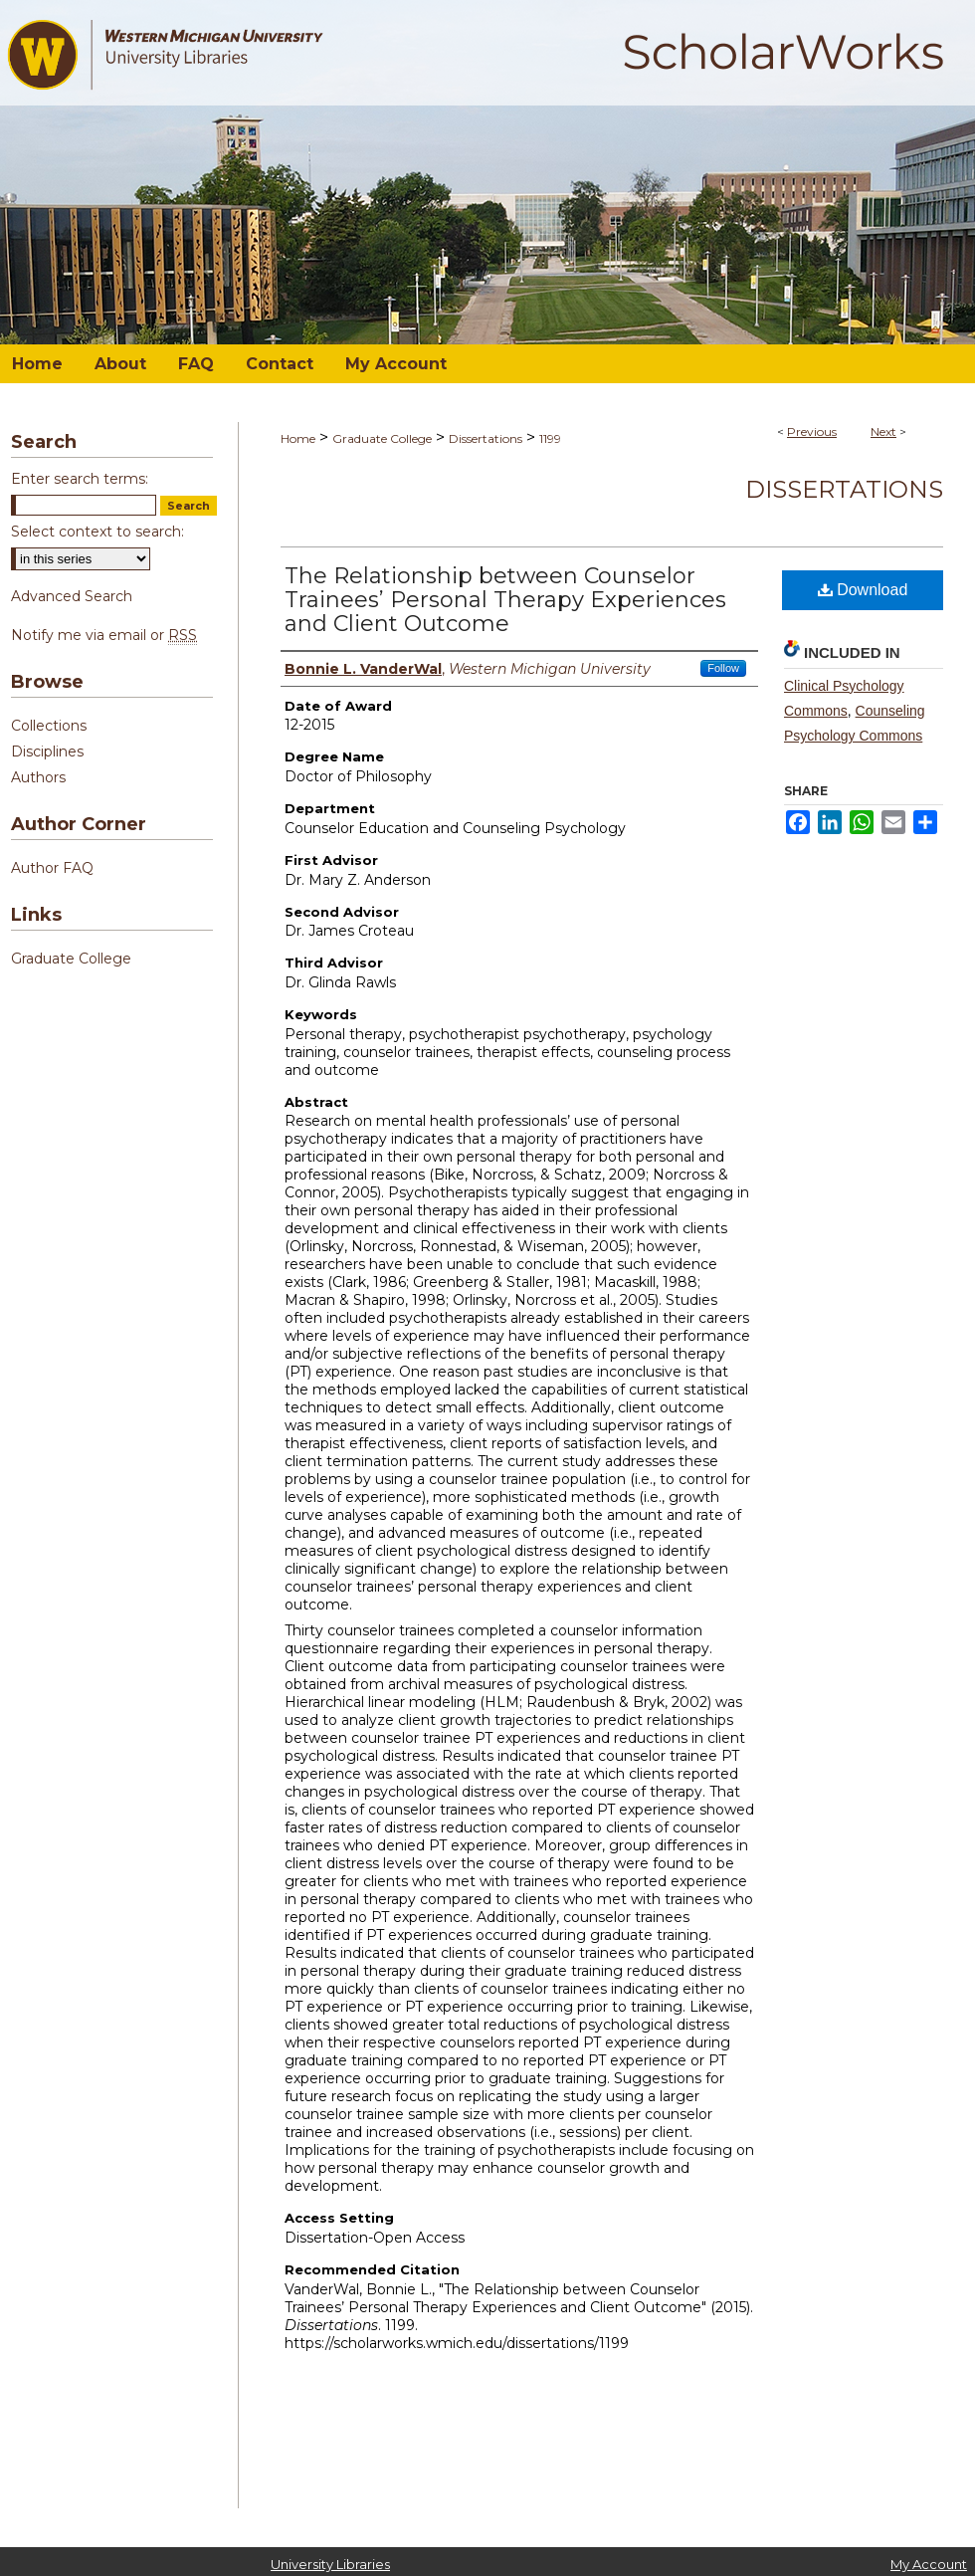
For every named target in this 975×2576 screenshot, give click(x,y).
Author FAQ (52, 868)
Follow (723, 668)
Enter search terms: (79, 479)
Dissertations (485, 438)
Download (863, 589)
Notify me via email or (104, 635)
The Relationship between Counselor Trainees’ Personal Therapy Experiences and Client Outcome (505, 599)
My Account (928, 2564)
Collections (49, 726)
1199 (550, 438)
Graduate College (382, 438)
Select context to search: (97, 531)
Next (883, 431)
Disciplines (47, 751)
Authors (38, 777)
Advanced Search (71, 596)
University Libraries (330, 2564)
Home (298, 438)
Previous (812, 431)
